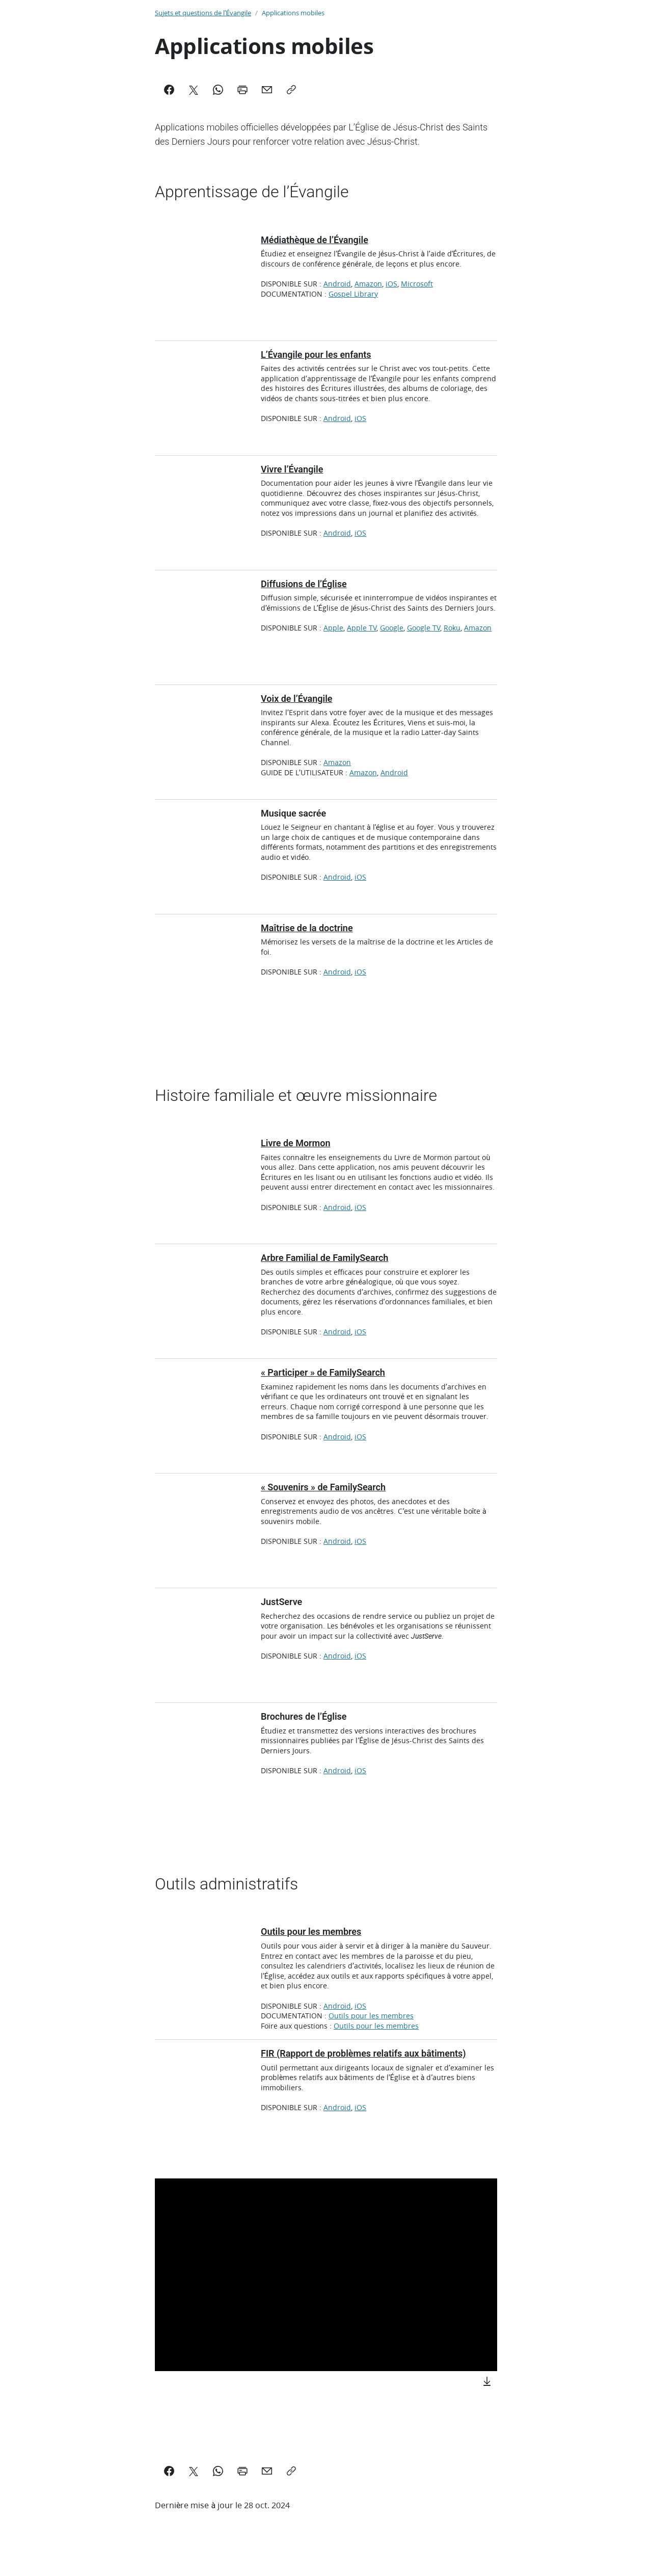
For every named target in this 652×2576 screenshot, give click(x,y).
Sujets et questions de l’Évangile (203, 12)
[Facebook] (169, 90)
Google (391, 628)
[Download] (487, 2381)
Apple (333, 628)
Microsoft (417, 284)
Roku (452, 628)
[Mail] (267, 90)
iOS (391, 284)
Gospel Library (353, 294)
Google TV (423, 628)
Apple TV (361, 628)
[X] (193, 90)
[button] (328, 2276)
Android (337, 284)
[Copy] (291, 90)
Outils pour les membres (371, 2016)
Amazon (368, 284)
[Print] (242, 90)
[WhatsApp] (218, 90)
